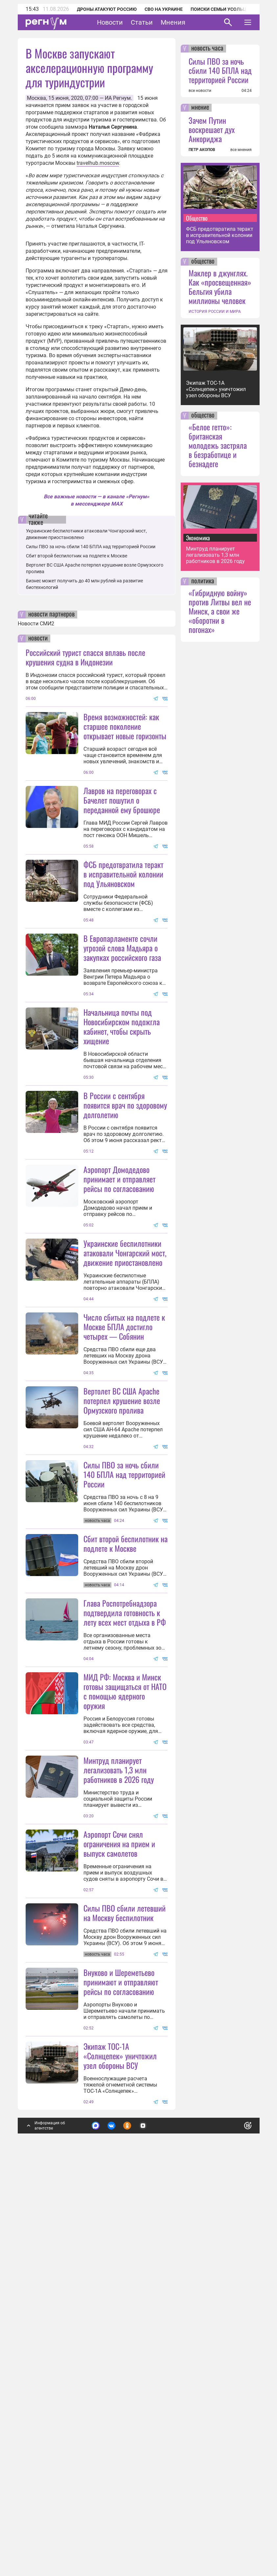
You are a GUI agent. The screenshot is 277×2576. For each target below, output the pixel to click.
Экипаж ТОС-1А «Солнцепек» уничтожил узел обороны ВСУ (120, 2443)
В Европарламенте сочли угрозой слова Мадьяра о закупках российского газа (122, 1012)
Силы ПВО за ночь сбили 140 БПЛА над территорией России (90, 546)
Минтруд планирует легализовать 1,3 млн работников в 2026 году (118, 2093)
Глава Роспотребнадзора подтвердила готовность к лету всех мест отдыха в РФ (124, 1871)
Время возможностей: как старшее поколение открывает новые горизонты (124, 726)
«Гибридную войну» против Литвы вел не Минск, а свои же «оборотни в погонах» (220, 611)
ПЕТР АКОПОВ (202, 149)
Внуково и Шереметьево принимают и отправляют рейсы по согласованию (120, 2369)
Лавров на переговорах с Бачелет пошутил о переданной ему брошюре (121, 800)
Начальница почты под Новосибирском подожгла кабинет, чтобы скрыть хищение (121, 1091)
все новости (200, 90)
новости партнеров (51, 614)
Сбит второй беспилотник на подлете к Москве (76, 555)
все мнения (241, 149)
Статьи (142, 22)
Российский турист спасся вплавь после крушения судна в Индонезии (85, 657)
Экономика (198, 538)
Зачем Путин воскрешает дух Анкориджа (212, 129)
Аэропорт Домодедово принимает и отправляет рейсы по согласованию (119, 1308)
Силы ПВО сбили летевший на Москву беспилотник (124, 2236)
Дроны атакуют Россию (107, 9)
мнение (200, 108)
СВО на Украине (164, 9)
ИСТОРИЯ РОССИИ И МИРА (215, 311)
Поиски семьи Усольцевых (225, 9)
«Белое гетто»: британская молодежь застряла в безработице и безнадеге (218, 445)
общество (203, 262)
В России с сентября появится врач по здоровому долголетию (125, 1234)
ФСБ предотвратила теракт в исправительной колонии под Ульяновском (123, 938)
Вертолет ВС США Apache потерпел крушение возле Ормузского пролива (121, 1594)
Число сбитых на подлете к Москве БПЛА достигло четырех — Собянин (124, 1520)
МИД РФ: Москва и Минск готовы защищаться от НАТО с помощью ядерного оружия (125, 1950)
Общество (197, 218)
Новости (110, 22)
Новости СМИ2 (36, 623)
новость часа (207, 49)
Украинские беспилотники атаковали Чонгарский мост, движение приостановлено (124, 1382)
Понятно (233, 2512)
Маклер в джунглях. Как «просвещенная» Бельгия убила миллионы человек (220, 286)
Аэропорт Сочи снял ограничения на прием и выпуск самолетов (119, 2167)
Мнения (173, 22)
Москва (36, 98)
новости (38, 638)
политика (202, 581)
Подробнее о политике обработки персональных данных (147, 2515)
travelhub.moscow (98, 163)
